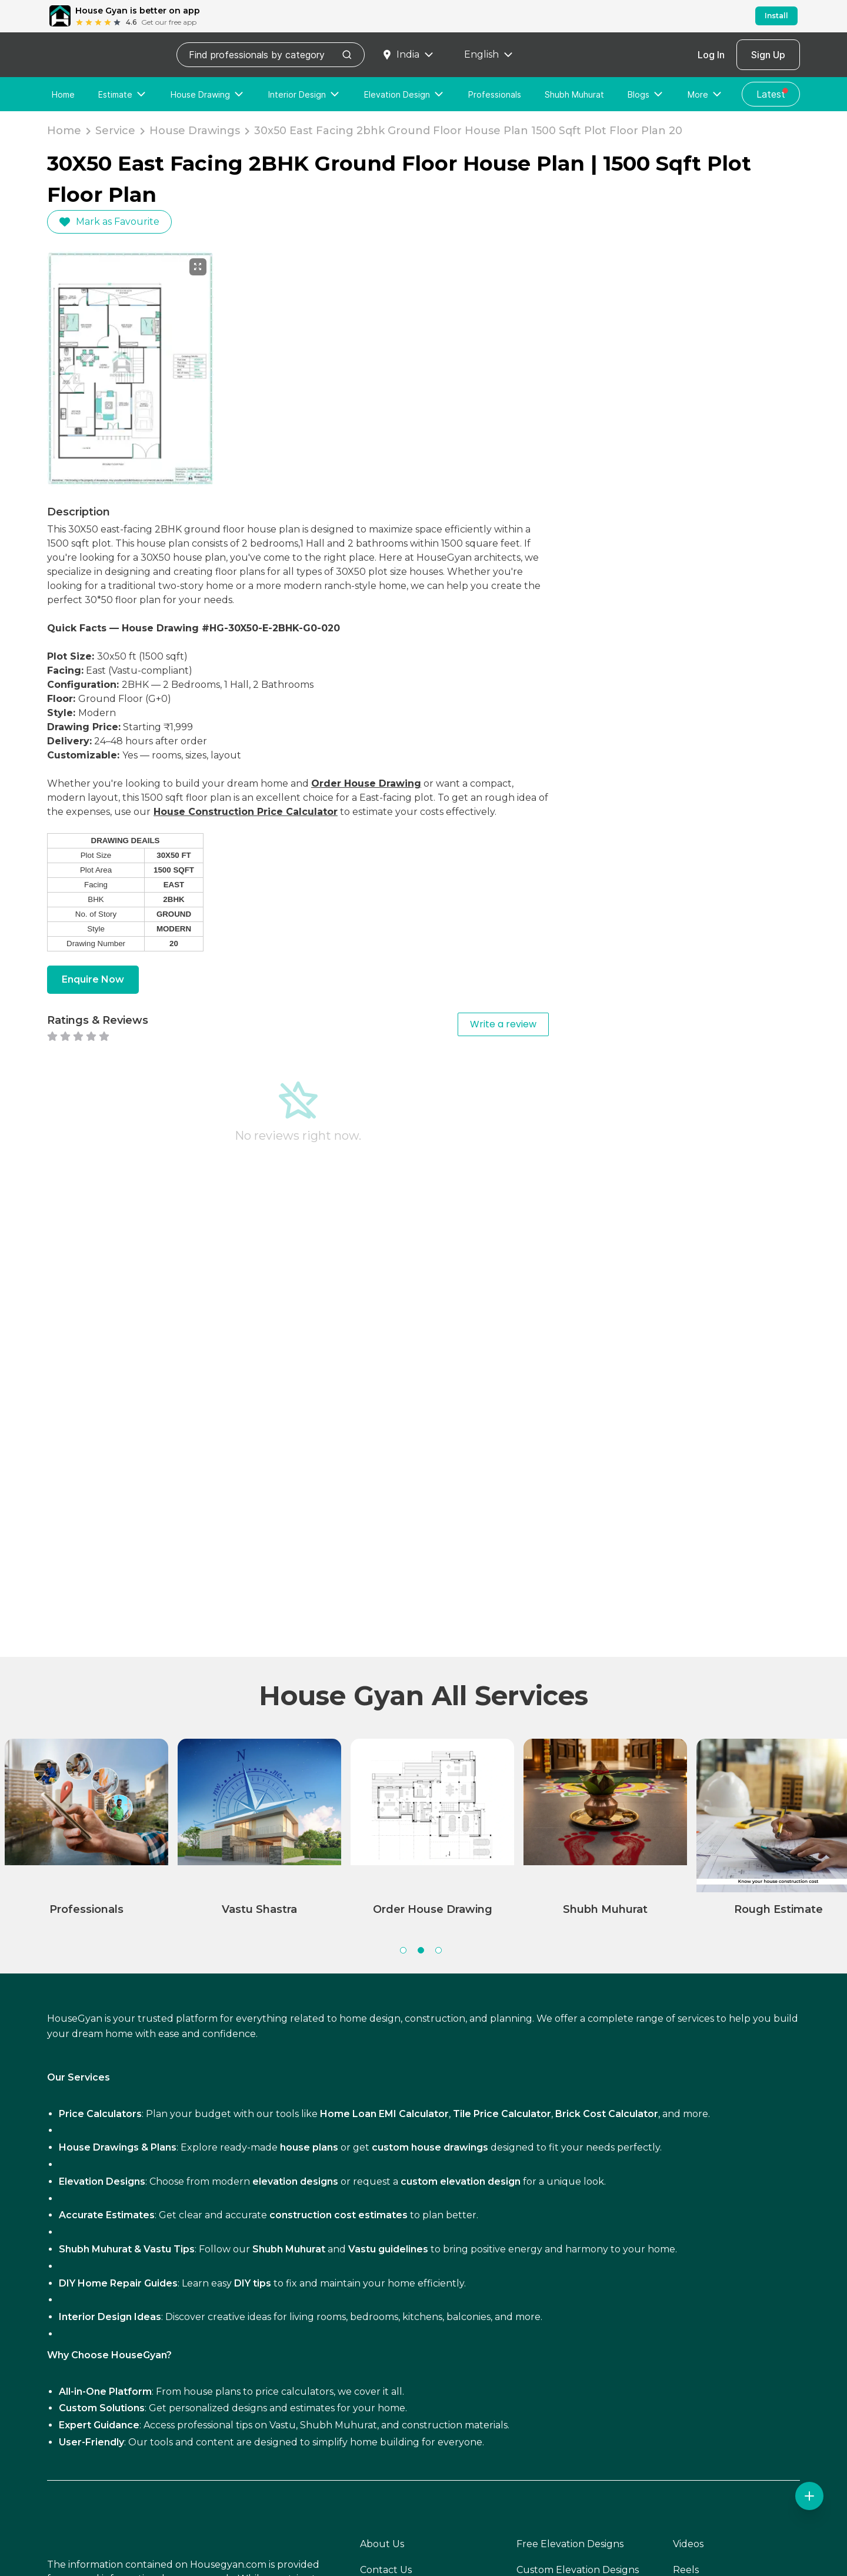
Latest (773, 93)
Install (776, 15)
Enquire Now (93, 979)
